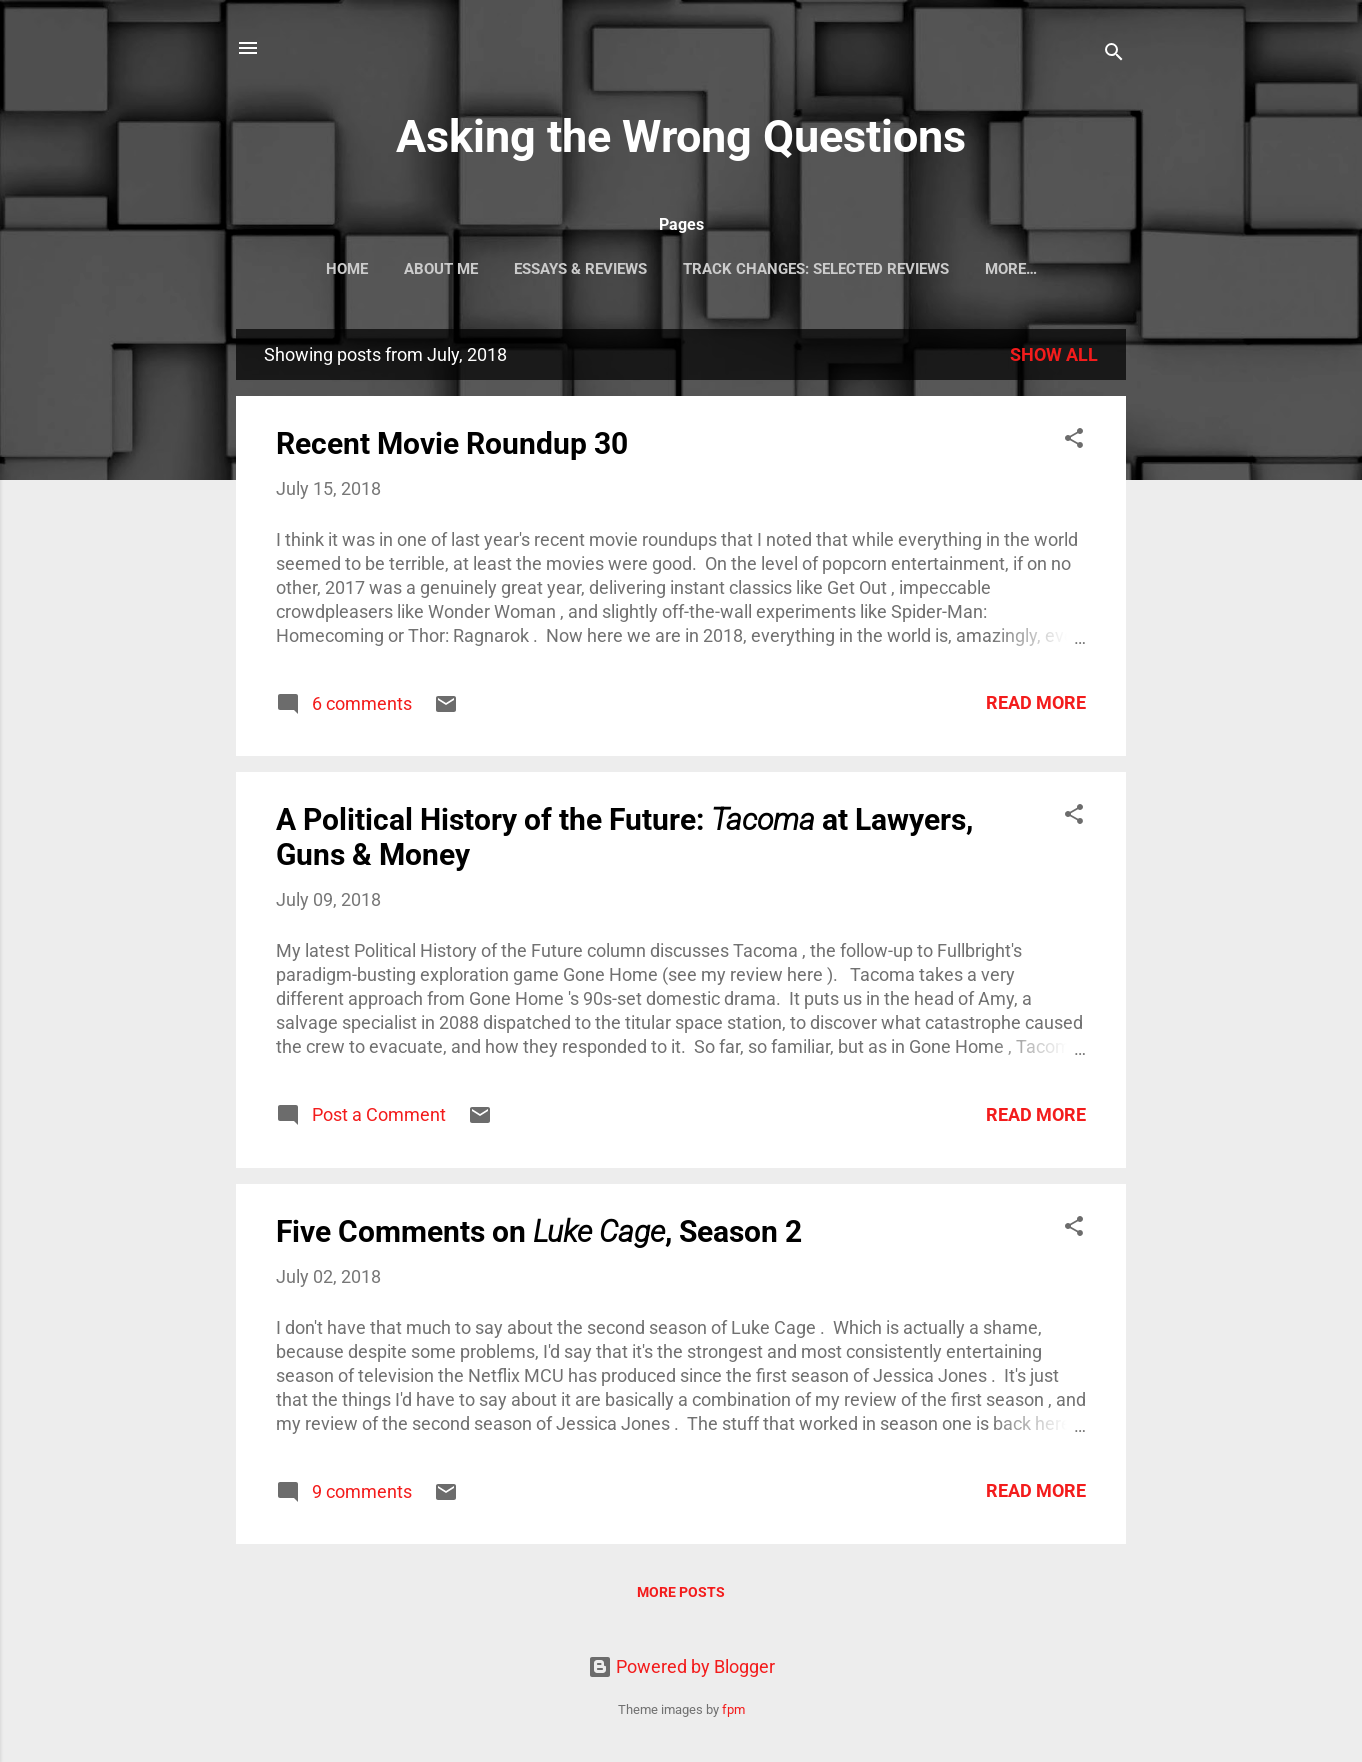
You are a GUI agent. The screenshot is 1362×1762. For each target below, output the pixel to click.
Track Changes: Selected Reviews (816, 269)
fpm (733, 1709)
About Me (441, 269)
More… (1011, 269)
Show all (1054, 354)
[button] (1074, 441)
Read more (1036, 702)
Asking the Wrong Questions (681, 136)
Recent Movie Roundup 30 (452, 443)
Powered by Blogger (681, 1666)
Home (347, 269)
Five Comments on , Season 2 (539, 1231)
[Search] (1114, 54)
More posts (681, 1592)
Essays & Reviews (580, 269)
